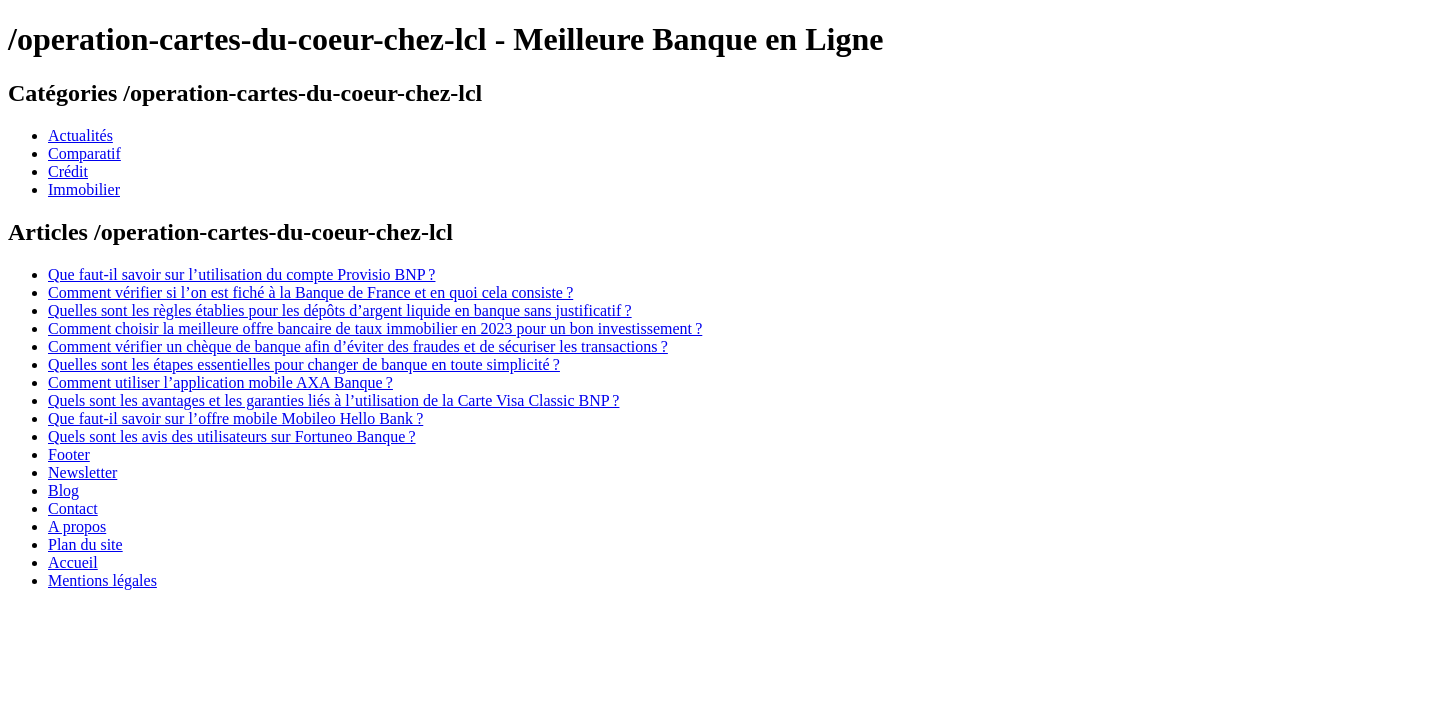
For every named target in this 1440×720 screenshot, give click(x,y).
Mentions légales (102, 580)
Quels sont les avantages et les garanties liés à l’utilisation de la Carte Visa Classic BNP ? (333, 400)
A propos (77, 526)
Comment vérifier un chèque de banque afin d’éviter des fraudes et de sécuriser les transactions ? (358, 346)
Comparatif (84, 153)
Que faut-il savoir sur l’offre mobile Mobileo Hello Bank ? (235, 418)
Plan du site (85, 544)
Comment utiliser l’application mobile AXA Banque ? (220, 382)
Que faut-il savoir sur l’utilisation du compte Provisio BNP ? (241, 274)
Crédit (68, 171)
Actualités (80, 135)
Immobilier (84, 189)
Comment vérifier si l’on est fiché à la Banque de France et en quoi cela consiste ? (310, 292)
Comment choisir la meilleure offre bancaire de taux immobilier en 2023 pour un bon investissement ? (375, 328)
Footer (69, 454)
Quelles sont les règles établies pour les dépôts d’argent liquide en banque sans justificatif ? (340, 310)
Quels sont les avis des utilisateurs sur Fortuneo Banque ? (232, 436)
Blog (63, 490)
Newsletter (82, 472)
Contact (73, 508)
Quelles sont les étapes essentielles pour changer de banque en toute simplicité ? (304, 364)
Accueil (73, 562)
